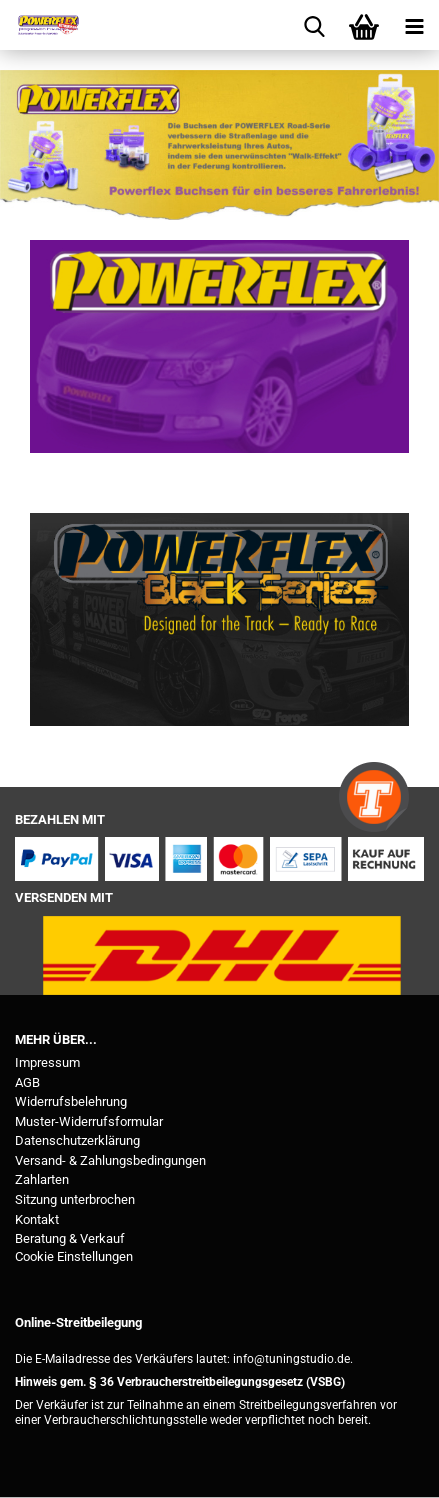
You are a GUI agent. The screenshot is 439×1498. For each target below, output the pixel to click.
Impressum (47, 1062)
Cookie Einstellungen (74, 1256)
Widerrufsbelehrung (71, 1101)
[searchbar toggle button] (314, 25)
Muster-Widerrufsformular (89, 1121)
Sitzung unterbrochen (75, 1199)
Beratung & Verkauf (70, 1238)
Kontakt (37, 1219)
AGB (27, 1082)
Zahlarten (42, 1179)
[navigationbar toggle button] (414, 25)
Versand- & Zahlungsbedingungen (110, 1160)
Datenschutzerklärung (77, 1140)
